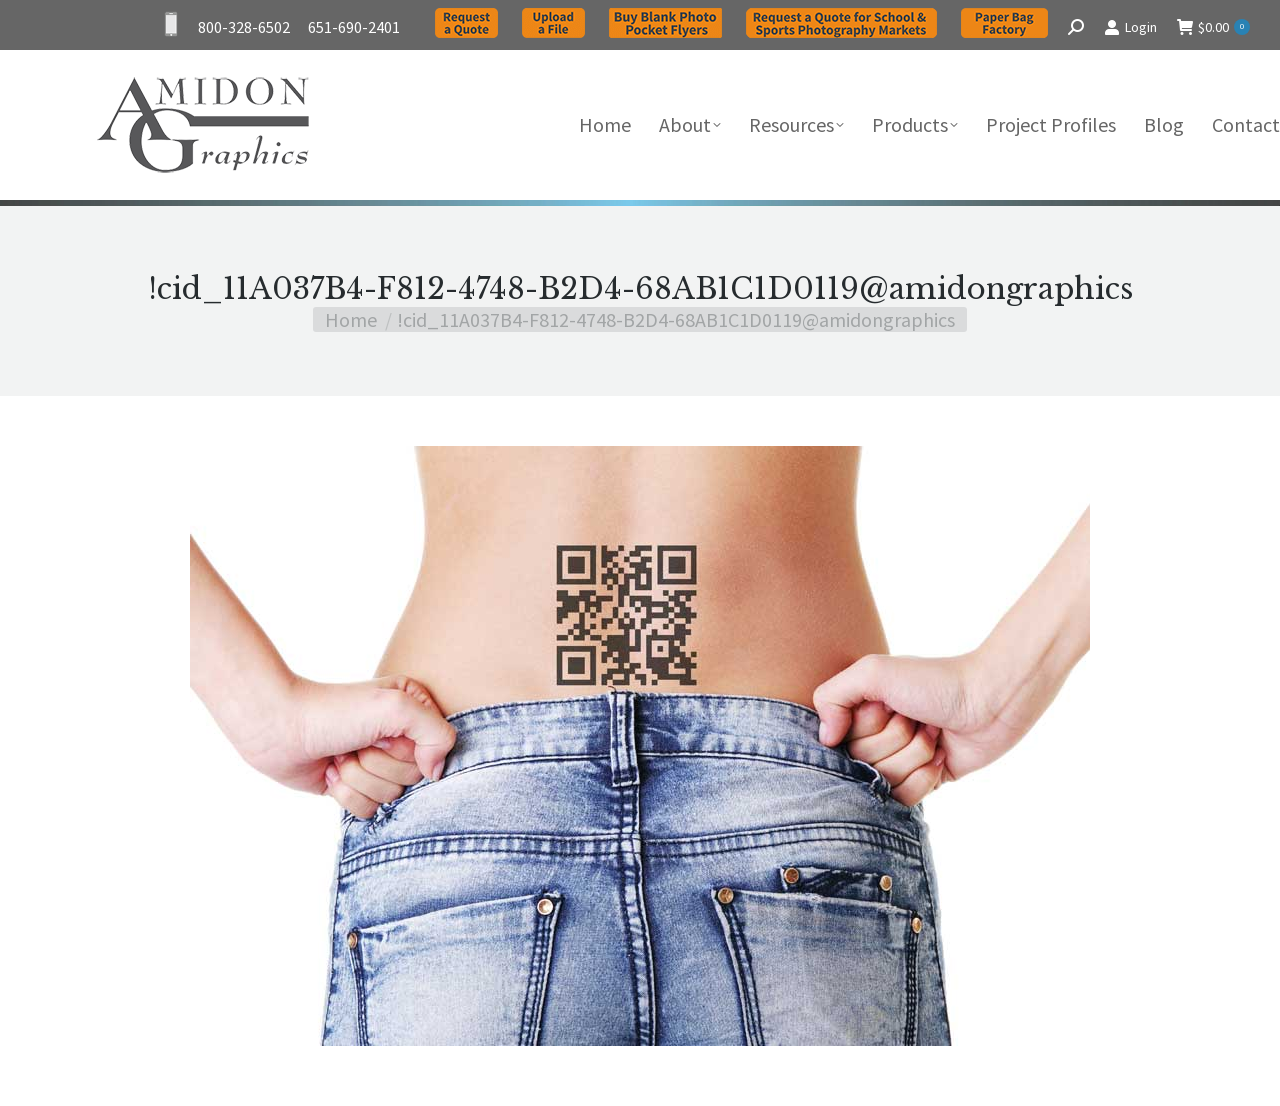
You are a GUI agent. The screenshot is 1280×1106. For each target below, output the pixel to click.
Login (1130, 27)
